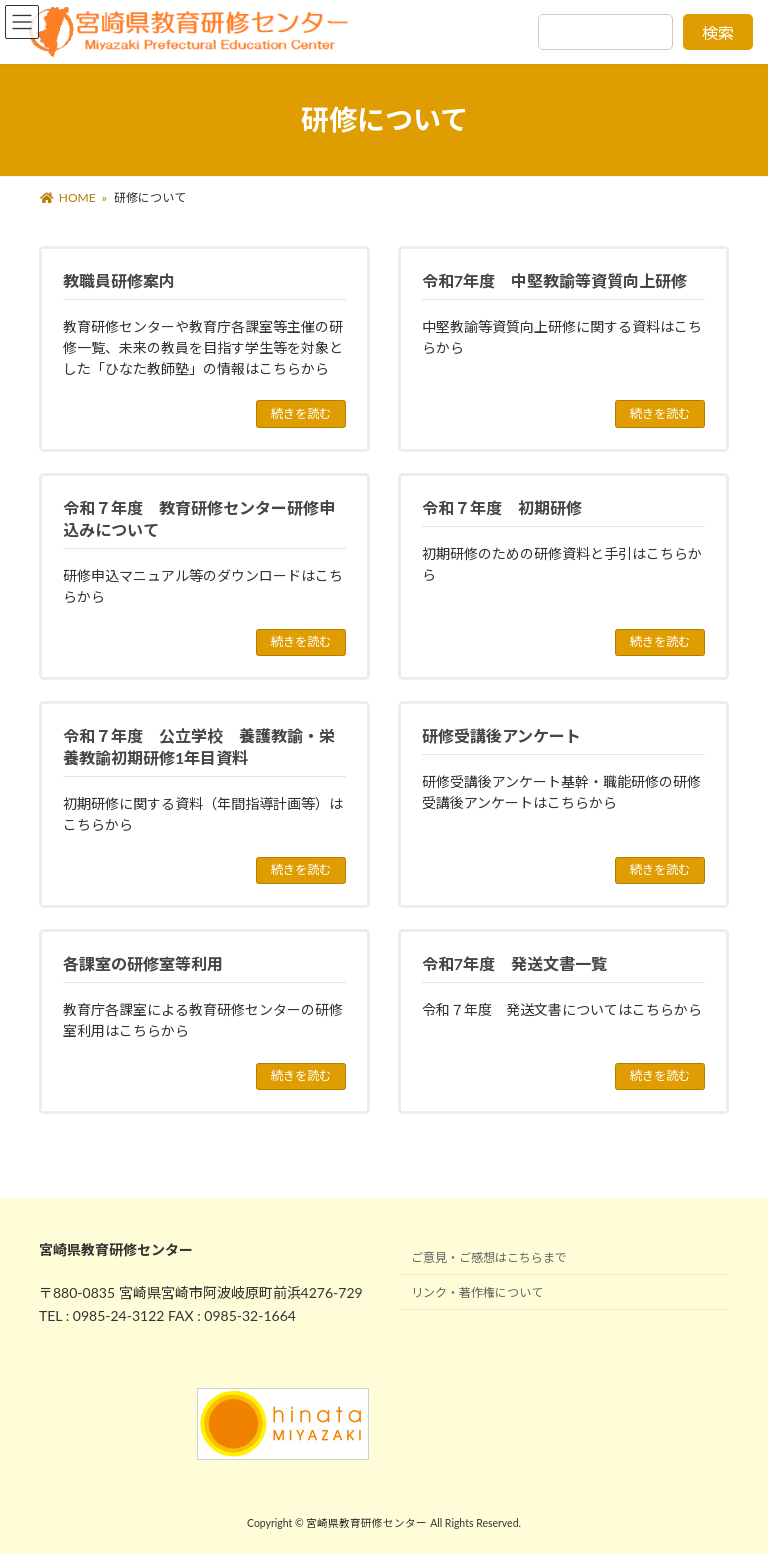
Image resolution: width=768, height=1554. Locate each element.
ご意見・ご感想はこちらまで (489, 1257)
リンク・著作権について (477, 1292)
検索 (718, 32)
